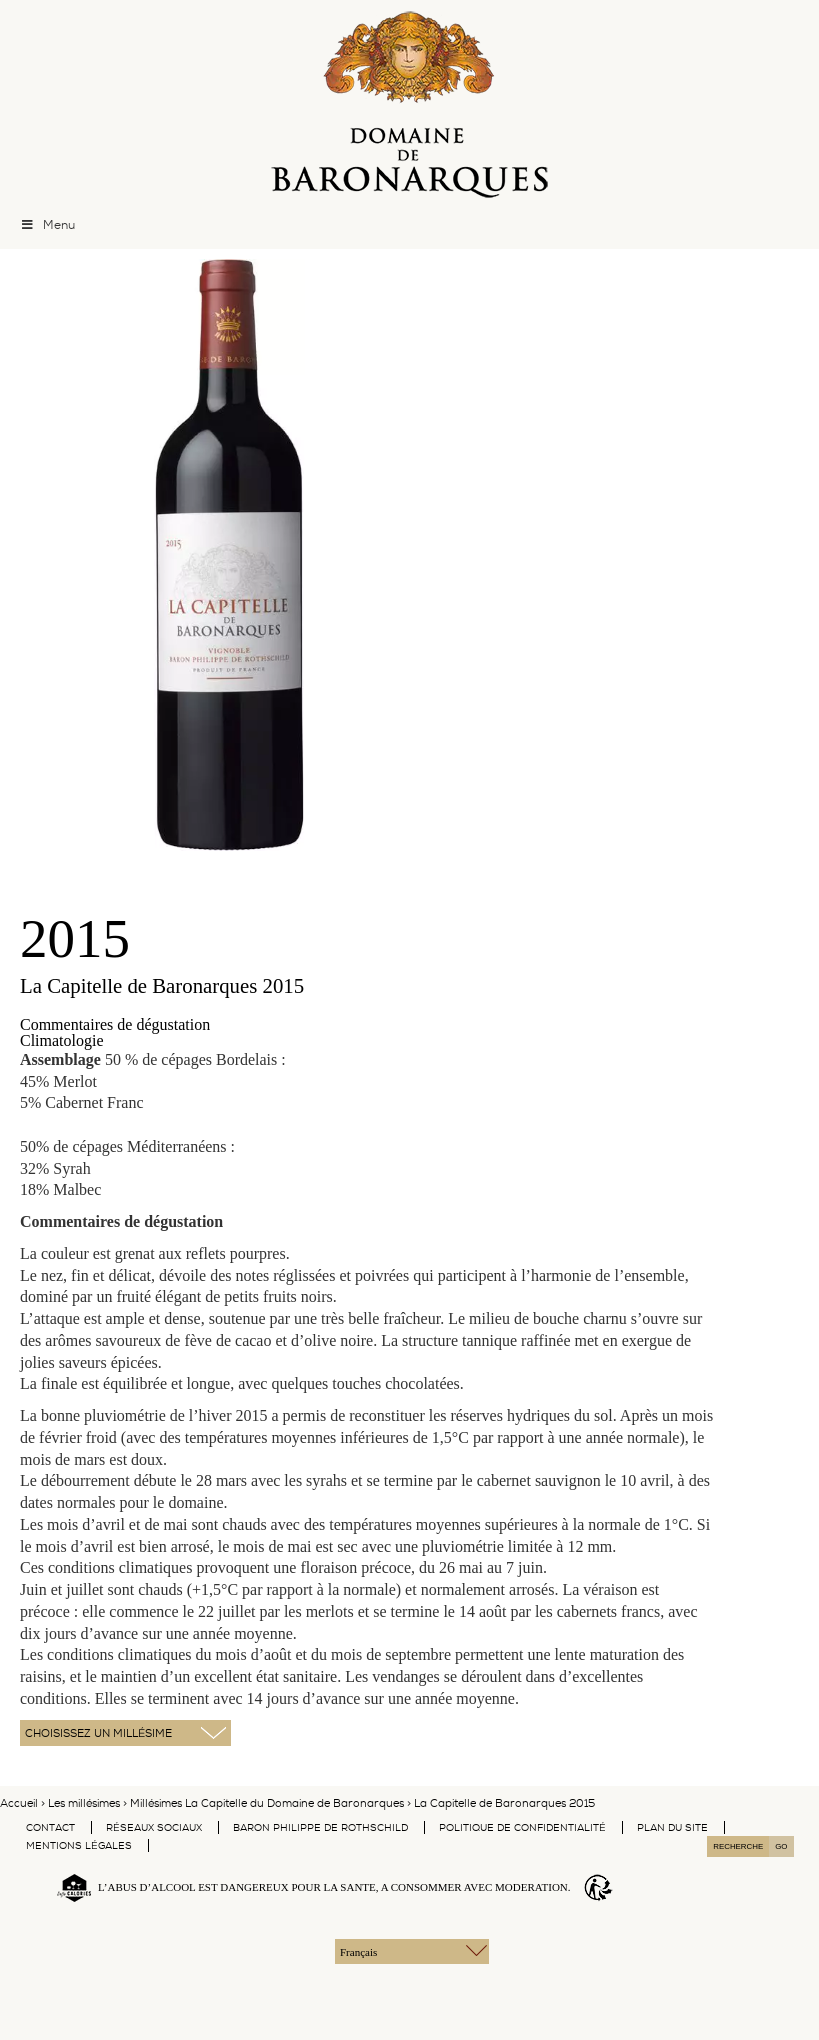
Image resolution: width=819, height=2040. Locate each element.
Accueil (19, 1803)
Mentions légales (79, 1845)
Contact (50, 1827)
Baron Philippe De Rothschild (320, 1827)
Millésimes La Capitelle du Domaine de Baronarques (267, 1803)
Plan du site (672, 1827)
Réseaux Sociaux (154, 1827)
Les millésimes (84, 1803)
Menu (47, 225)
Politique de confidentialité (522, 1827)
